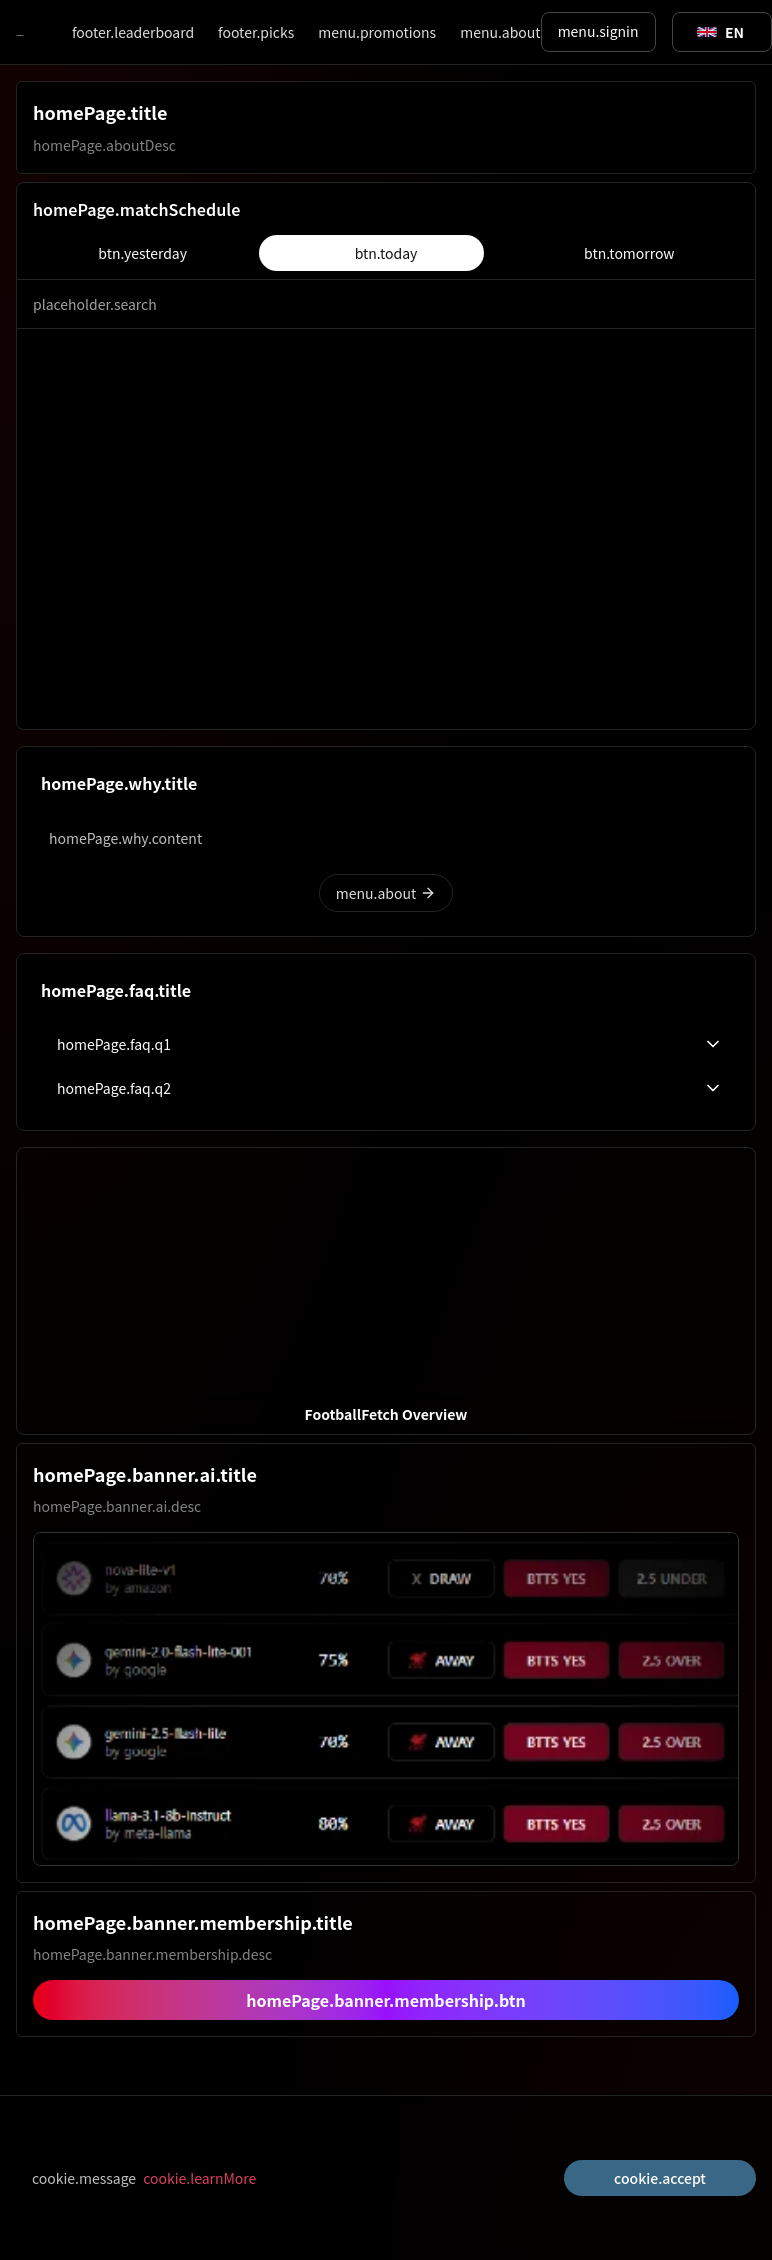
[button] (386, 1291)
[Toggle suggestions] (721, 32)
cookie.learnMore (199, 2178)
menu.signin (598, 31)
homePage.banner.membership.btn (386, 2000)
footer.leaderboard (133, 32)
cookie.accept (660, 2178)
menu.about (500, 32)
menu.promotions (377, 32)
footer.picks (256, 32)
